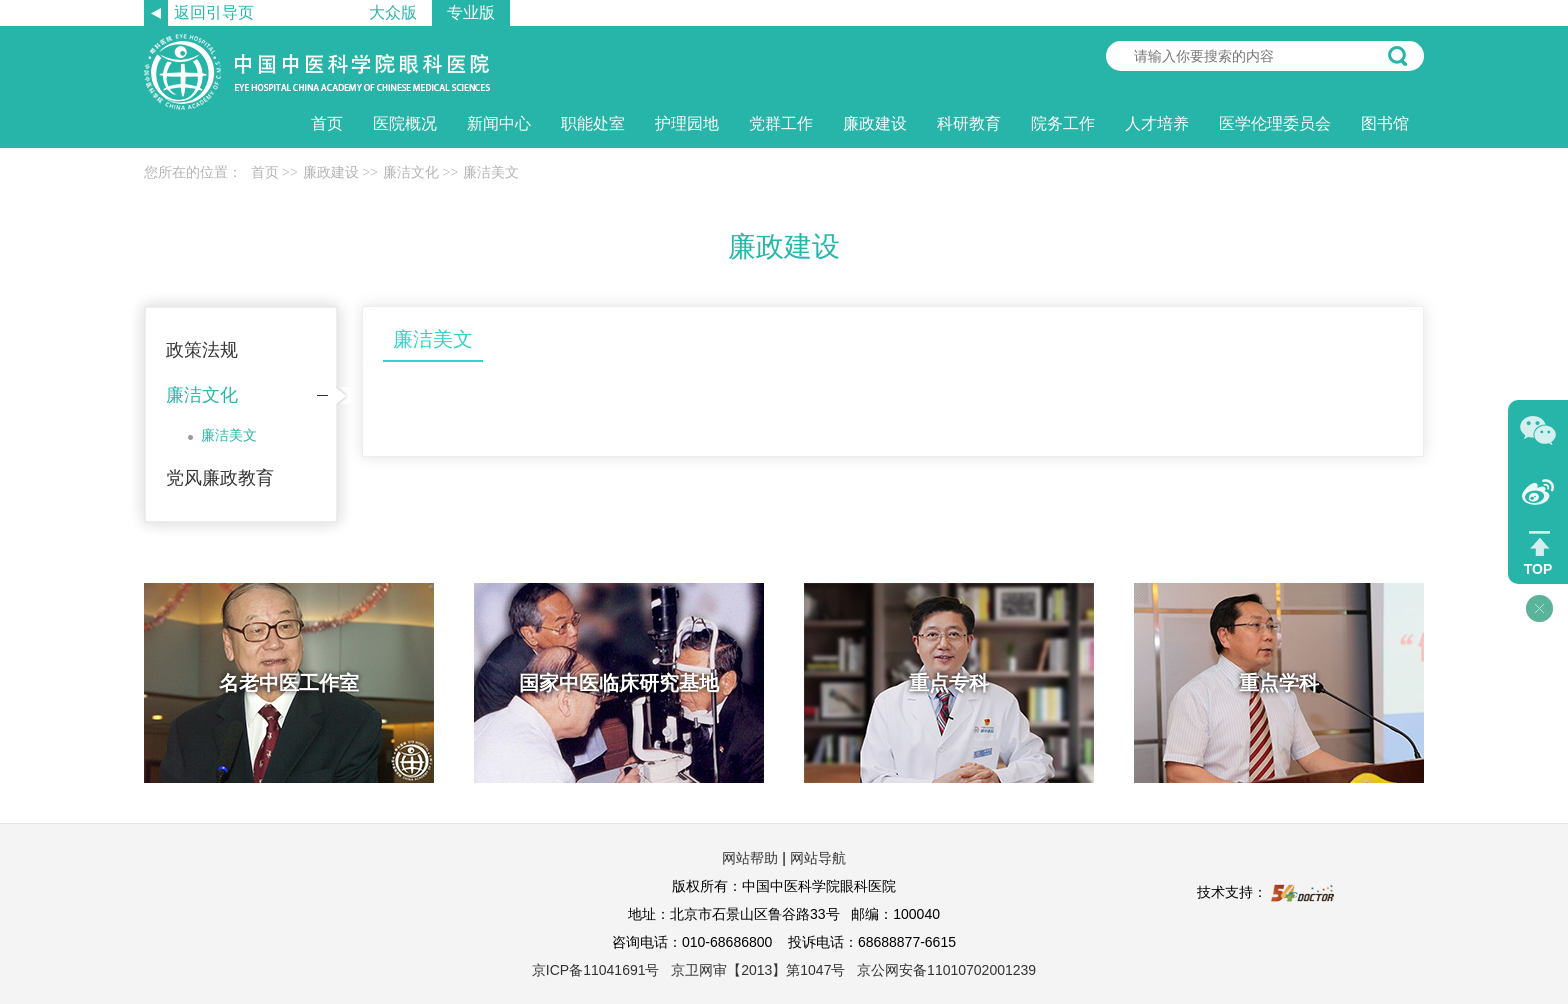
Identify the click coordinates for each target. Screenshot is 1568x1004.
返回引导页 (214, 12)
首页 (327, 123)
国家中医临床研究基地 (619, 683)
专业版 (471, 12)
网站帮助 (750, 858)
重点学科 (1279, 683)
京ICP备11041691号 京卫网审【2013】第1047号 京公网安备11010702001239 (784, 970)
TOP (1538, 569)
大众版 (393, 12)
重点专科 (949, 683)
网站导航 (818, 858)
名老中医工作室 (289, 683)
